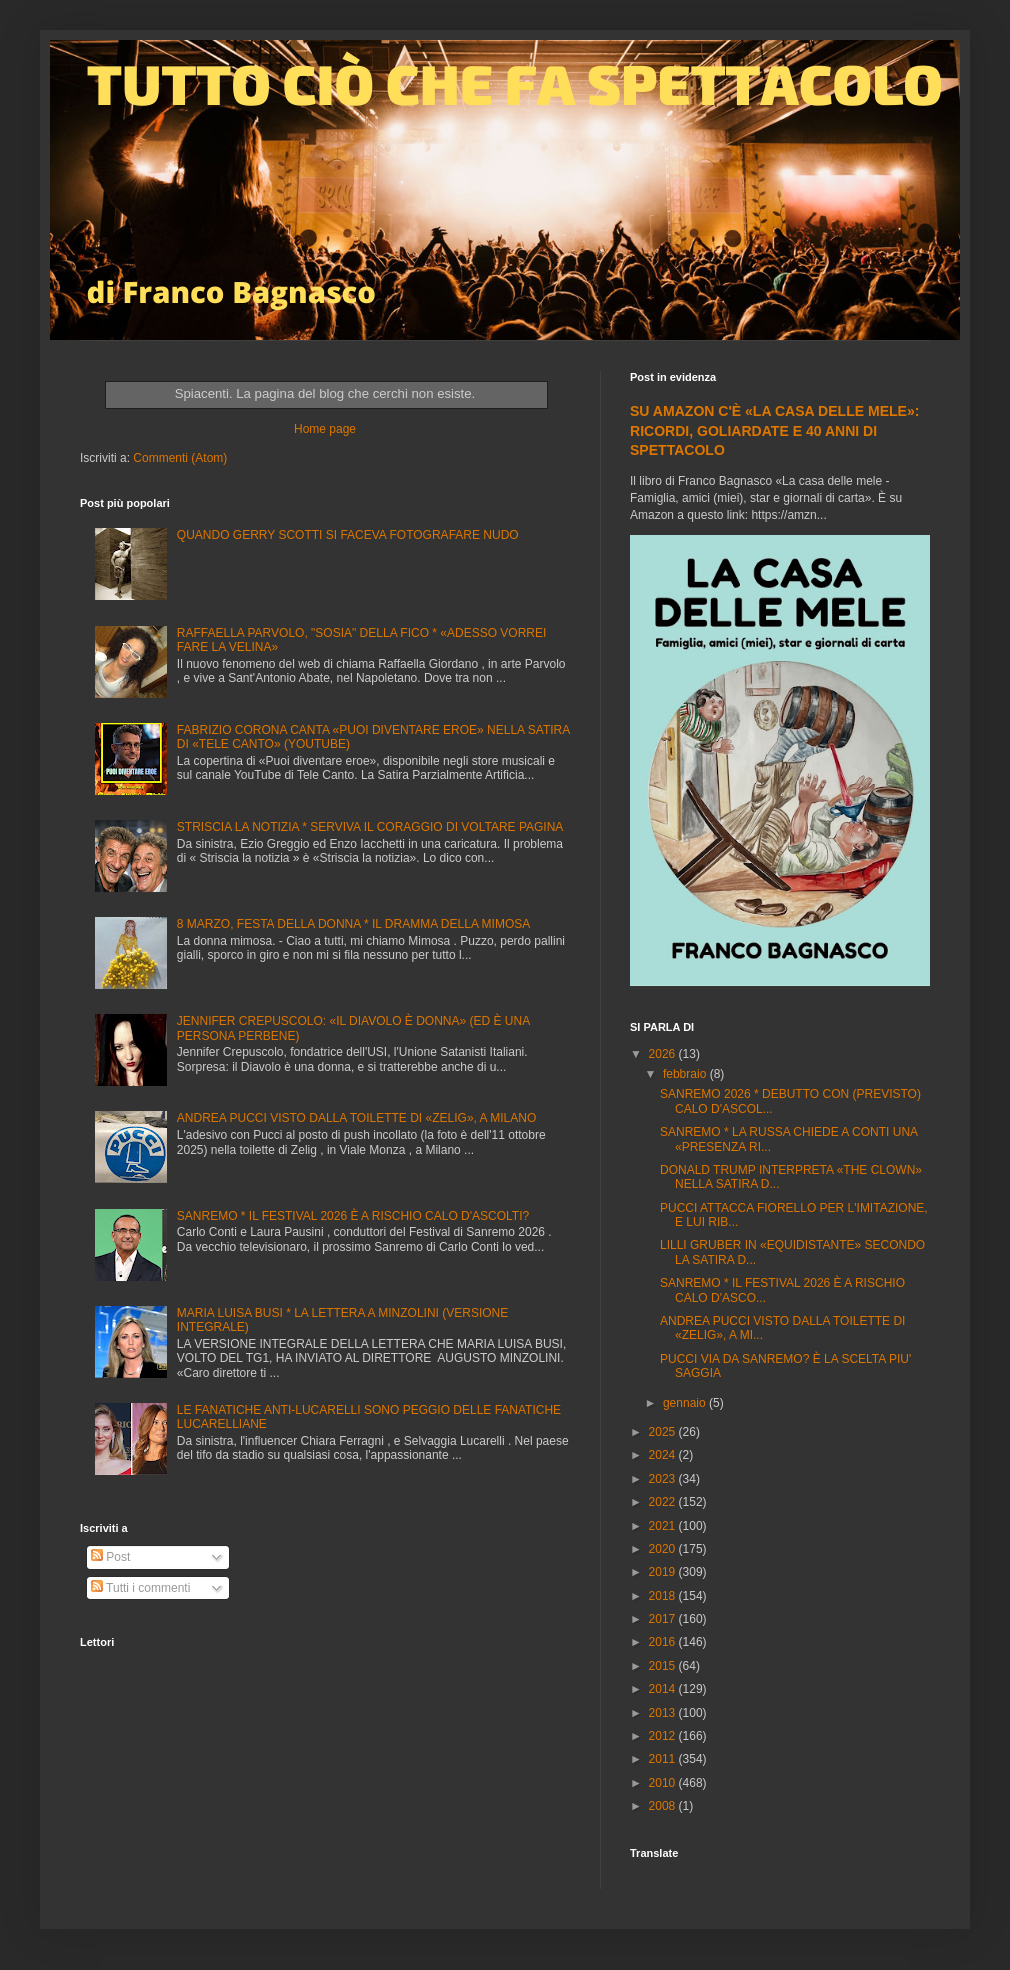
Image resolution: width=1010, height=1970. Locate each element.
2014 (664, 1689)
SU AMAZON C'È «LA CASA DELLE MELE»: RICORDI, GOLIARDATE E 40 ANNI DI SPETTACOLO (774, 430)
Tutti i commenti (140, 1588)
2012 (664, 1736)
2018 (664, 1596)
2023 (664, 1479)
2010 (664, 1783)
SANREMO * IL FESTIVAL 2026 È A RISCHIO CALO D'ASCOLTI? (353, 1216)
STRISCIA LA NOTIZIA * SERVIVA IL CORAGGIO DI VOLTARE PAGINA (370, 827)
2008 (664, 1806)
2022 (664, 1502)
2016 (664, 1642)
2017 (664, 1619)
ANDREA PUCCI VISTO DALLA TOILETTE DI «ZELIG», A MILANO (356, 1118)
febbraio (686, 1074)
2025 (664, 1432)
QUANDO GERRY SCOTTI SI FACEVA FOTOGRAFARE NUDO (348, 535)
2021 (664, 1526)
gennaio (686, 1403)
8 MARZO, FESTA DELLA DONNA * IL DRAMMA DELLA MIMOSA (353, 924)
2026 (664, 1054)
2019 (664, 1572)
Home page (325, 429)
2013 (664, 1713)
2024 (664, 1455)
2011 (664, 1759)
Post (110, 1557)
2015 (664, 1666)
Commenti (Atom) (180, 458)
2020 (664, 1549)
